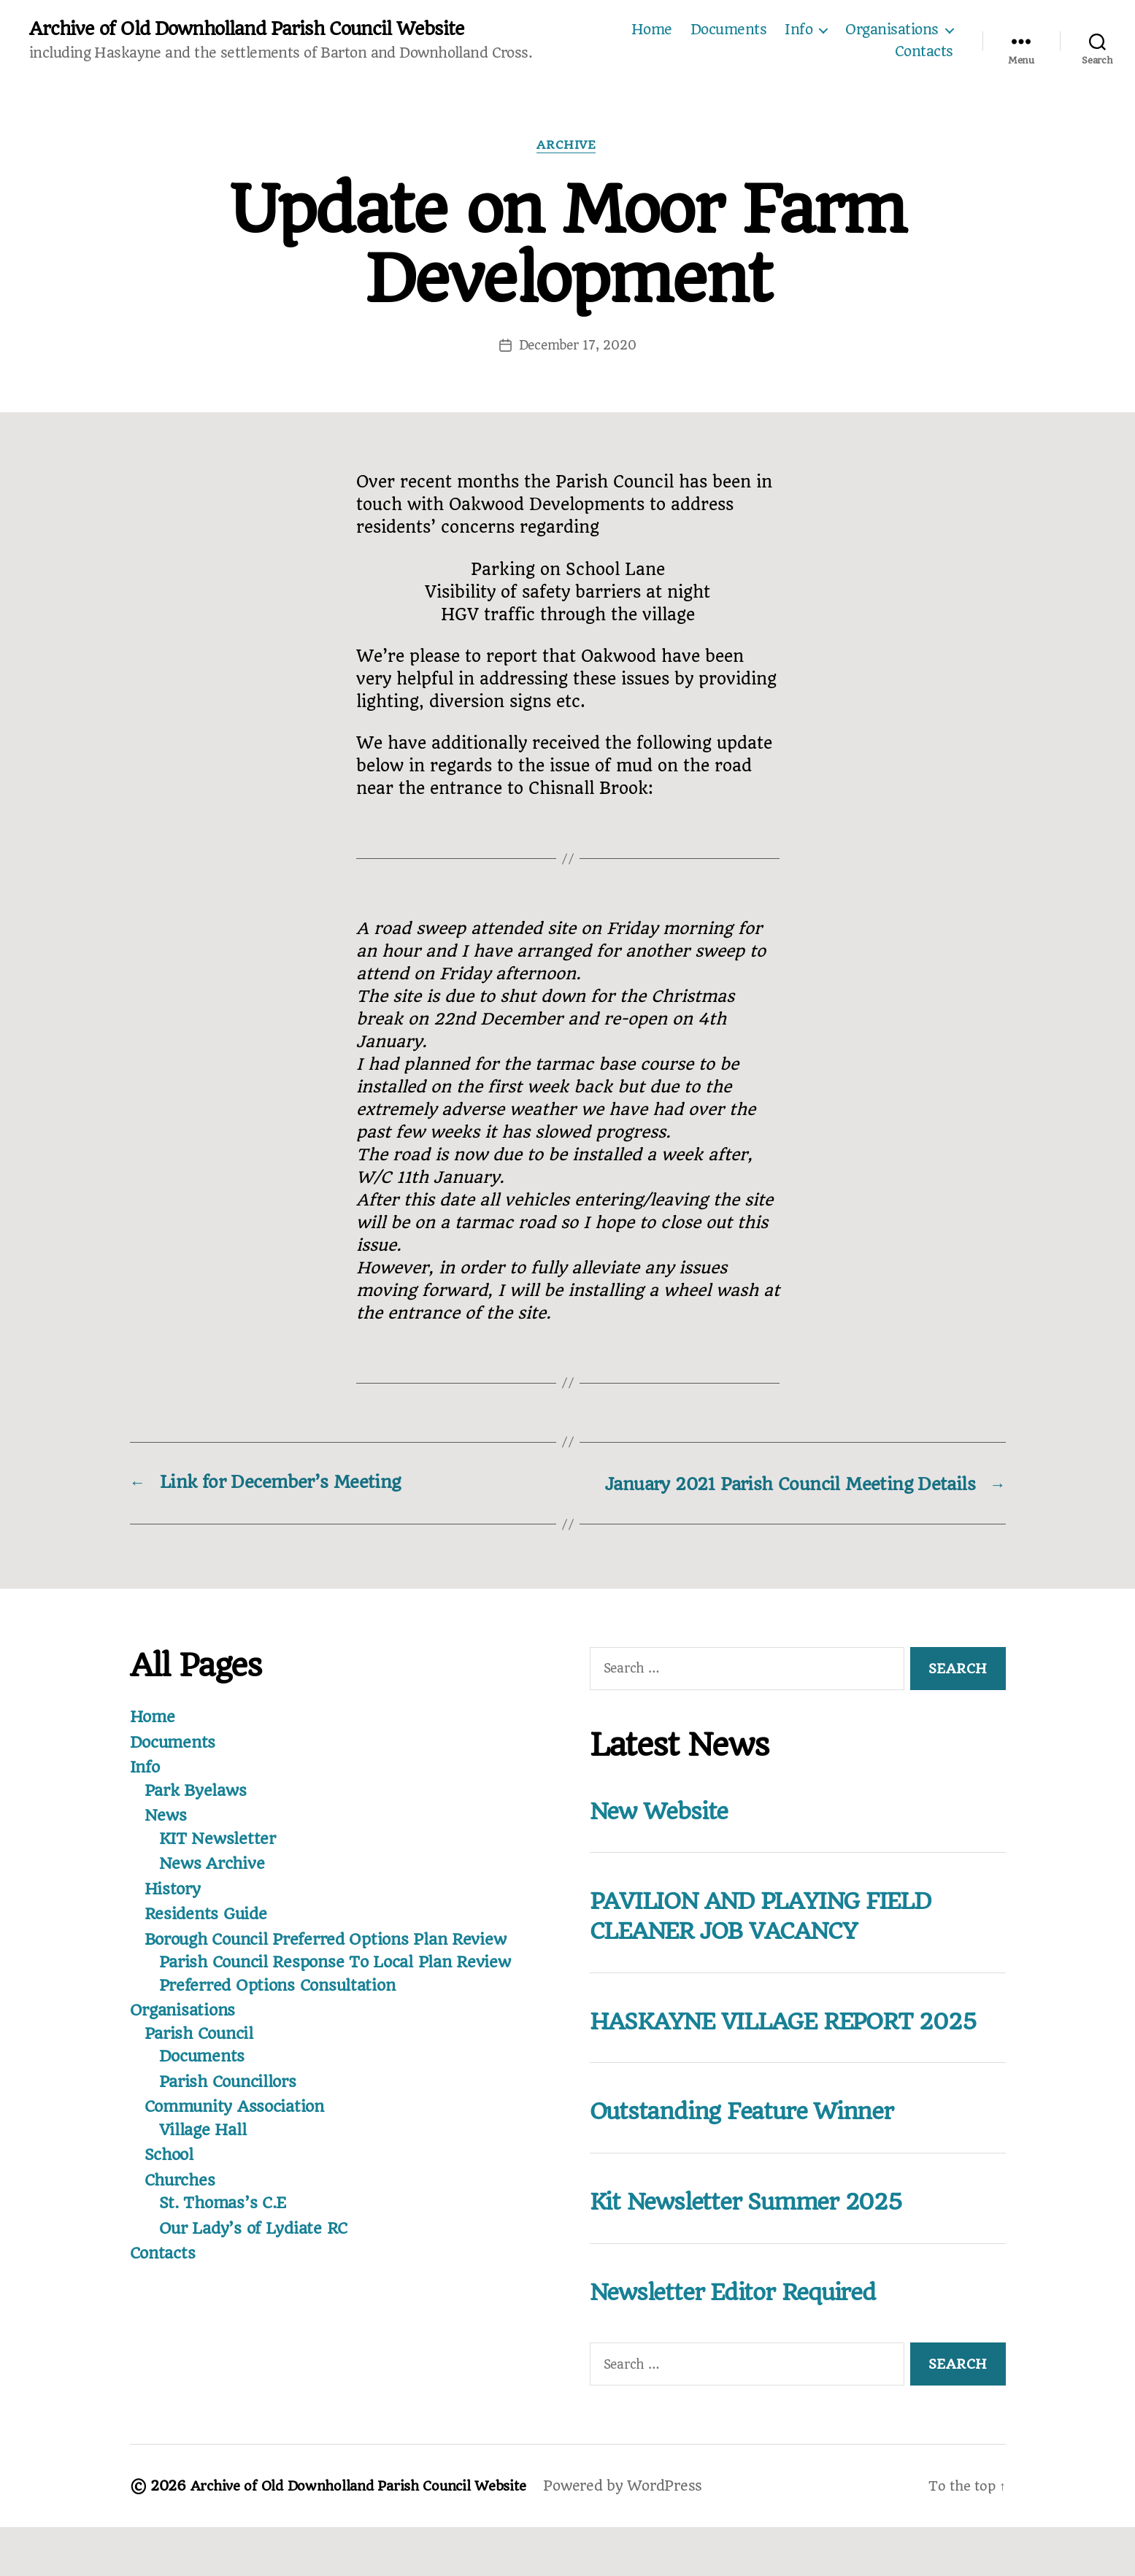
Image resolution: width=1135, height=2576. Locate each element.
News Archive (214, 1885)
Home (651, 31)
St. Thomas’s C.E (226, 2225)
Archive (567, 147)
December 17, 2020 (577, 347)
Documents (728, 31)
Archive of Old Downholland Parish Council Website (253, 29)
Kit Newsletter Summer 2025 (761, 2250)
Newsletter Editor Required (748, 2340)
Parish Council (202, 2055)
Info (798, 31)
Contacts (924, 53)
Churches (182, 2202)
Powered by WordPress (643, 2534)
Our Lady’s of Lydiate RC (258, 2250)
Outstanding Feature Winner (756, 2160)
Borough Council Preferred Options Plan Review (335, 1961)
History (174, 1911)
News (166, 1837)
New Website (666, 1833)
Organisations (892, 31)
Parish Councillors (231, 2103)
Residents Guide (208, 1936)
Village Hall (204, 2152)
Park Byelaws (198, 1812)
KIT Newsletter (219, 1860)
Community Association (239, 2128)
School (171, 2176)
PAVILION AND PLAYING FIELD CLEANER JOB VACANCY (779, 1937)
